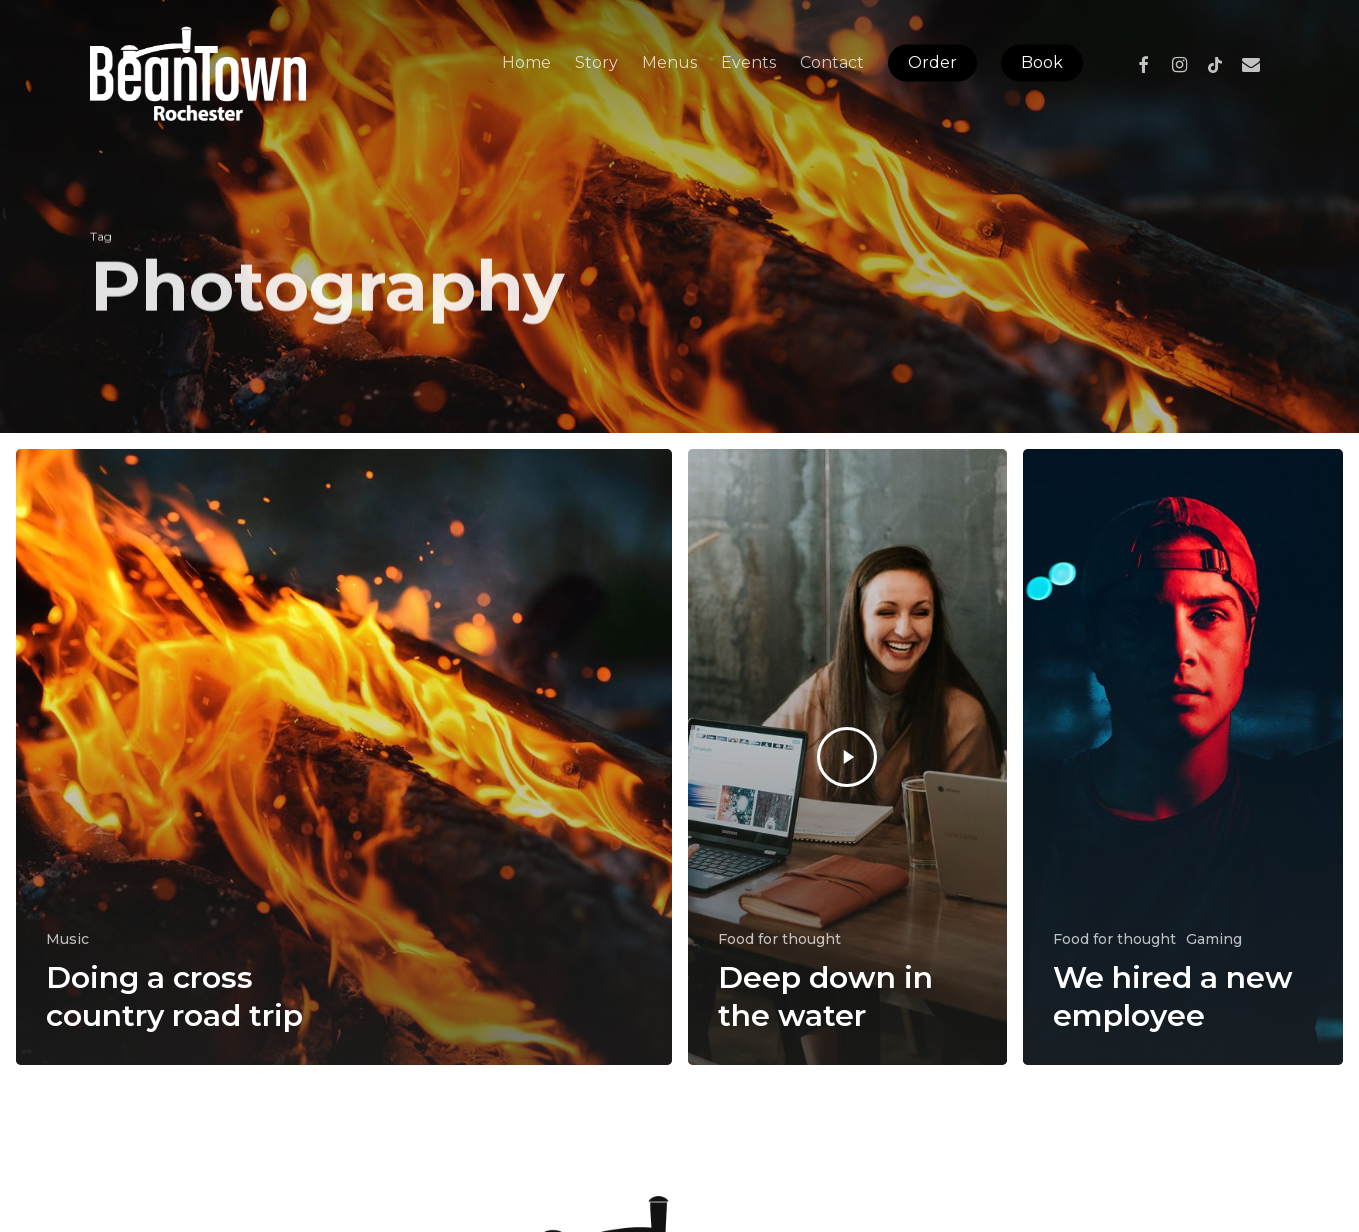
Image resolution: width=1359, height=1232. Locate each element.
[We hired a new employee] (1183, 757)
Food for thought (779, 939)
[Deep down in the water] (848, 757)
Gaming (1214, 939)
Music (67, 939)
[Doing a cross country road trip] (344, 757)
